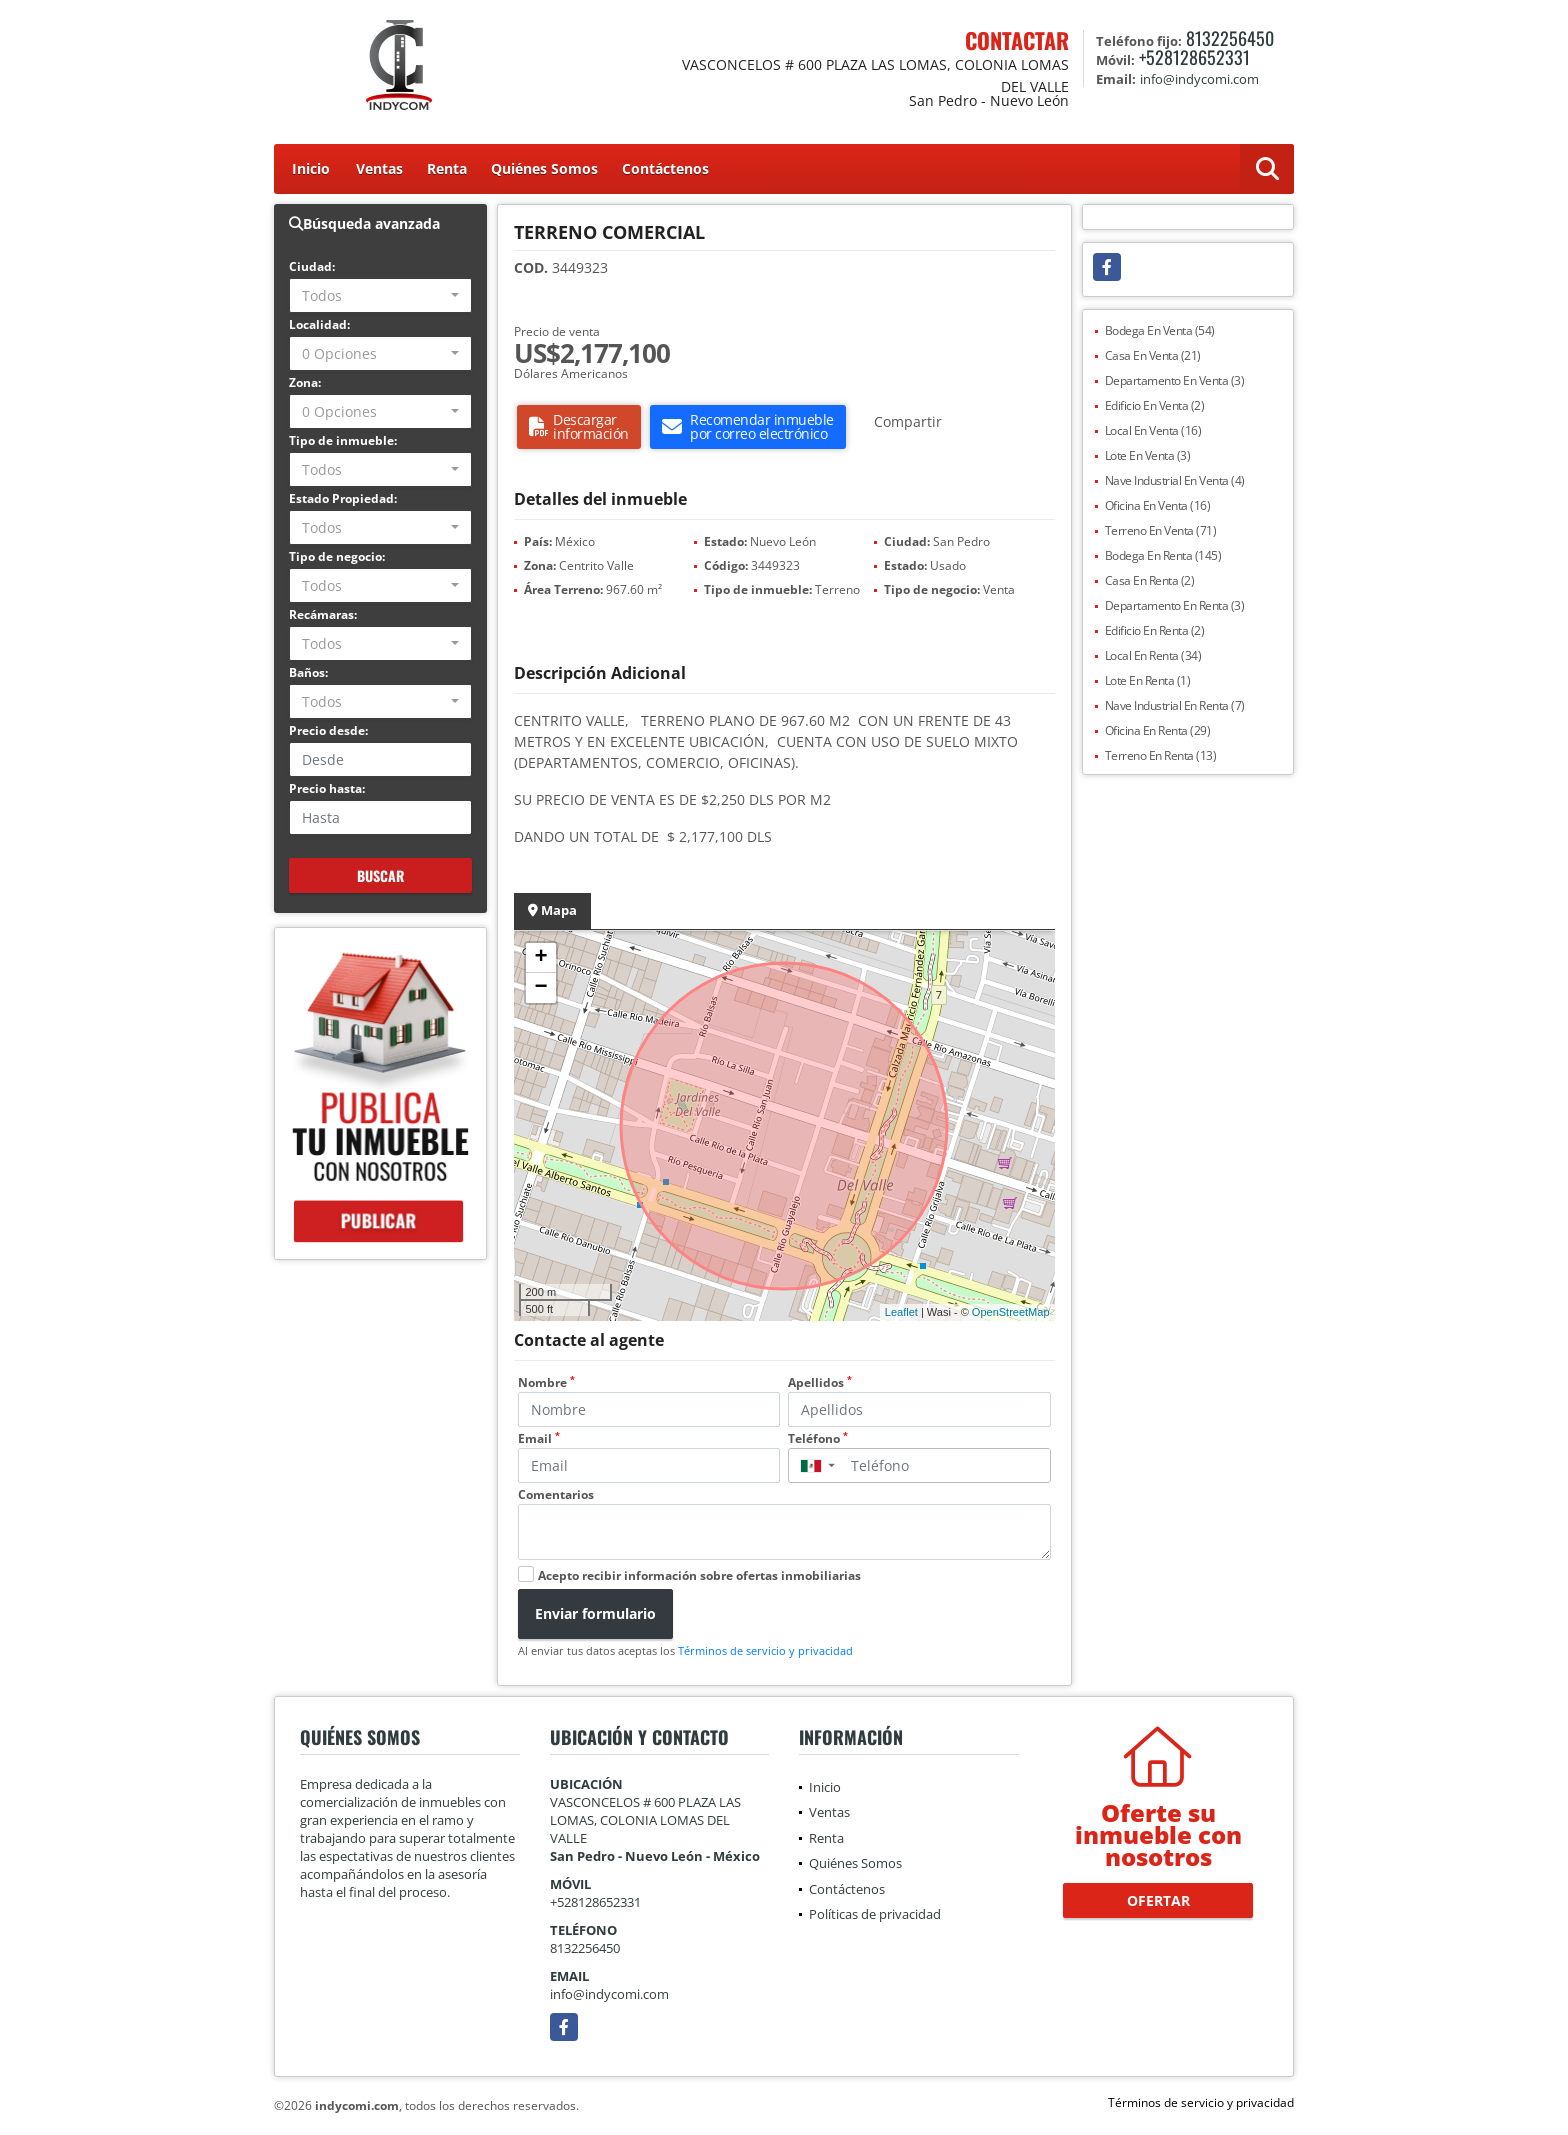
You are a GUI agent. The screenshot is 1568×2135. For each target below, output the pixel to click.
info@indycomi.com (609, 1994)
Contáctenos (665, 168)
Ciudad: (312, 266)
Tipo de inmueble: (343, 440)
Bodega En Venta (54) (1160, 330)
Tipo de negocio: (337, 556)
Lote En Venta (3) (1148, 455)
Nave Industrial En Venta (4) (1175, 480)
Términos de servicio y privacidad (765, 1650)
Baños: (308, 672)
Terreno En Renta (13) (1161, 755)
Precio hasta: (327, 788)
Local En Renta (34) (1153, 655)
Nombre (546, 1382)
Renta (447, 168)
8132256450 (1230, 38)
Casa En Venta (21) (1153, 355)
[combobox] (380, 295)
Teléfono (818, 1438)
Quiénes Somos (544, 168)
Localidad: (319, 324)
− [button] (540, 988)
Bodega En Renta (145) (1163, 555)
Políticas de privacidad (875, 1914)
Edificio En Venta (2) (1155, 405)
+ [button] (540, 958)
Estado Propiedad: (343, 498)
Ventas (379, 168)
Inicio (311, 168)
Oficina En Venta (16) (1158, 505)
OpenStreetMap (1011, 1312)
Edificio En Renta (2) (1155, 630)
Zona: (305, 382)
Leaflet (901, 1312)
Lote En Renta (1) (1148, 680)
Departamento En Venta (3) (1175, 380)
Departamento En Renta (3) (1175, 605)
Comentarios (556, 1494)
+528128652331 (1194, 57)
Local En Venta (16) (1153, 430)
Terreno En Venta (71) (1161, 530)
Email (539, 1438)
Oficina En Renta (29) (1158, 730)
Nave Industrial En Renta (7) (1175, 705)
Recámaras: (323, 614)
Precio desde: (328, 730)
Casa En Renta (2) (1150, 580)
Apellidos (820, 1382)
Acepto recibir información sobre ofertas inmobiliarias (699, 1575)
